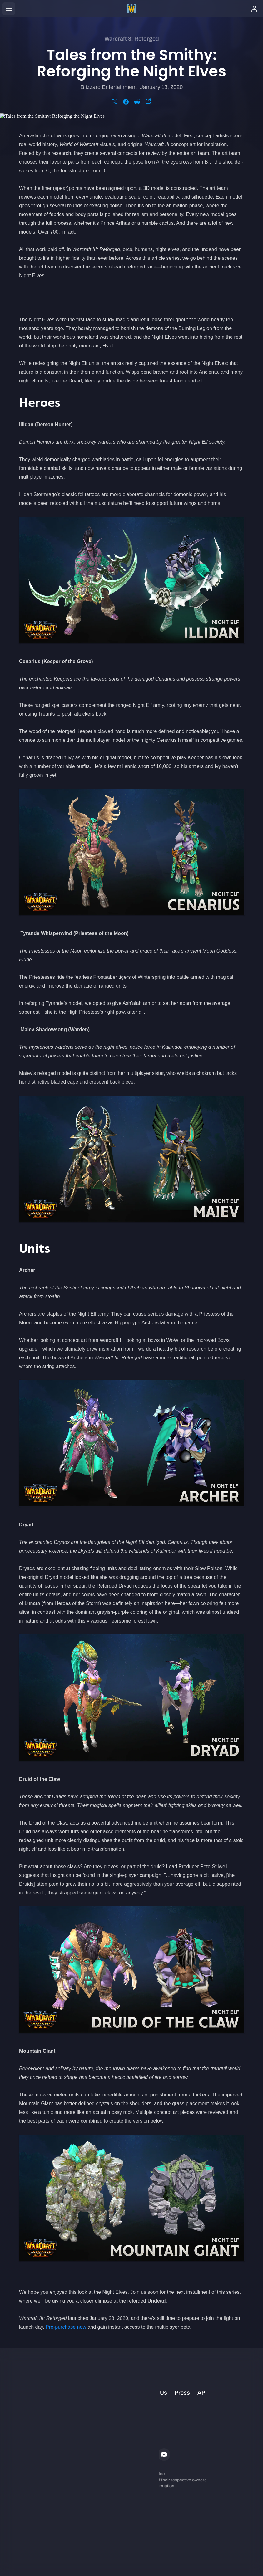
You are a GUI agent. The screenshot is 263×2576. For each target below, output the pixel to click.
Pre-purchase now (66, 2327)
